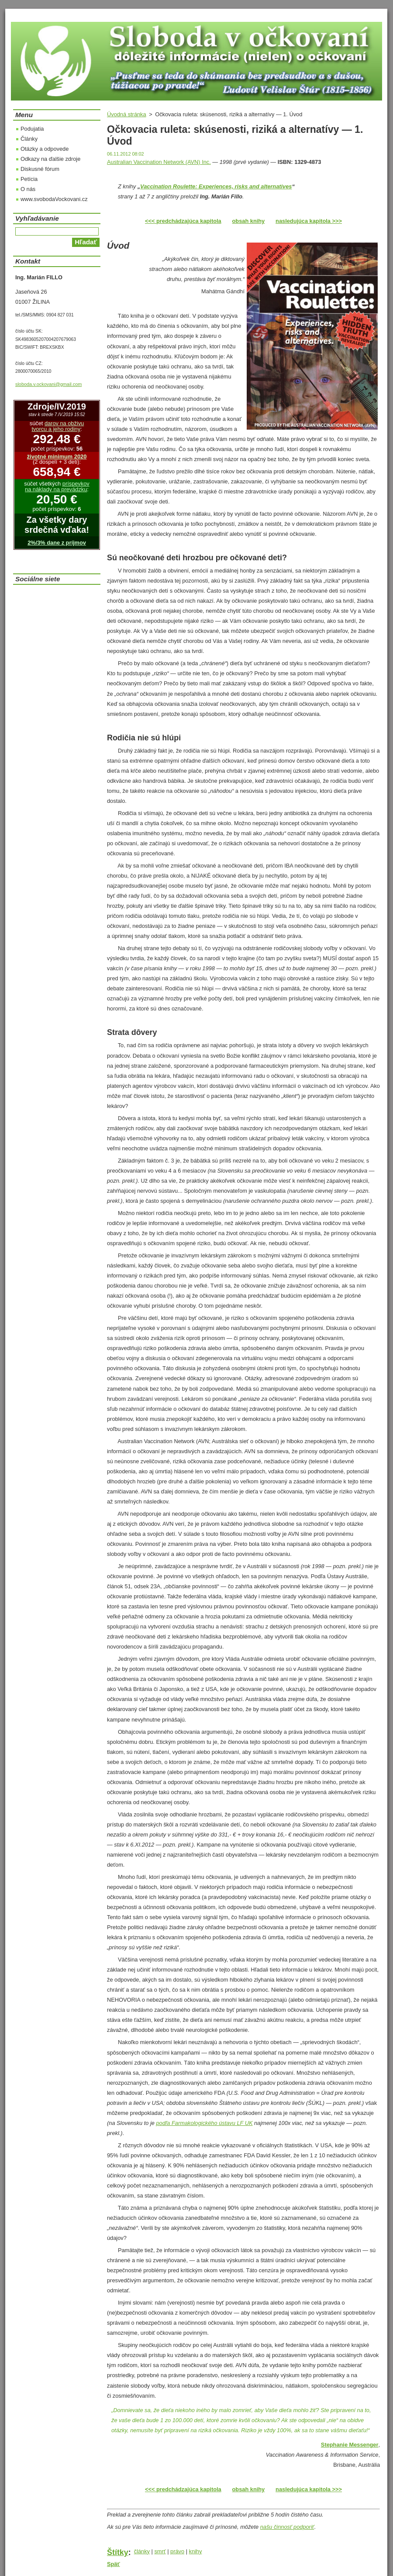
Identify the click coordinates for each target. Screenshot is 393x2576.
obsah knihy (248, 221)
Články (29, 138)
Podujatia (32, 128)
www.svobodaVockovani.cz (54, 199)
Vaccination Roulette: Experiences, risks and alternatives (216, 186)
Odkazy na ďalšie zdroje (50, 159)
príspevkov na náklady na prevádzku (57, 486)
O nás (28, 189)
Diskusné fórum (40, 169)
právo (177, 2551)
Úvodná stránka (126, 114)
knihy (195, 2551)
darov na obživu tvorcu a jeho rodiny (57, 426)
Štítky (117, 2552)
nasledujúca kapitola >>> (309, 221)
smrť (159, 2551)
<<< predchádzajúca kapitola (183, 221)
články (142, 2551)
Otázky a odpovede (45, 149)
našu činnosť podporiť (287, 2527)
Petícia (29, 179)
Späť (113, 2564)
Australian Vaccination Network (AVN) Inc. (159, 162)
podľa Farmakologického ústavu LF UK (204, 2123)
